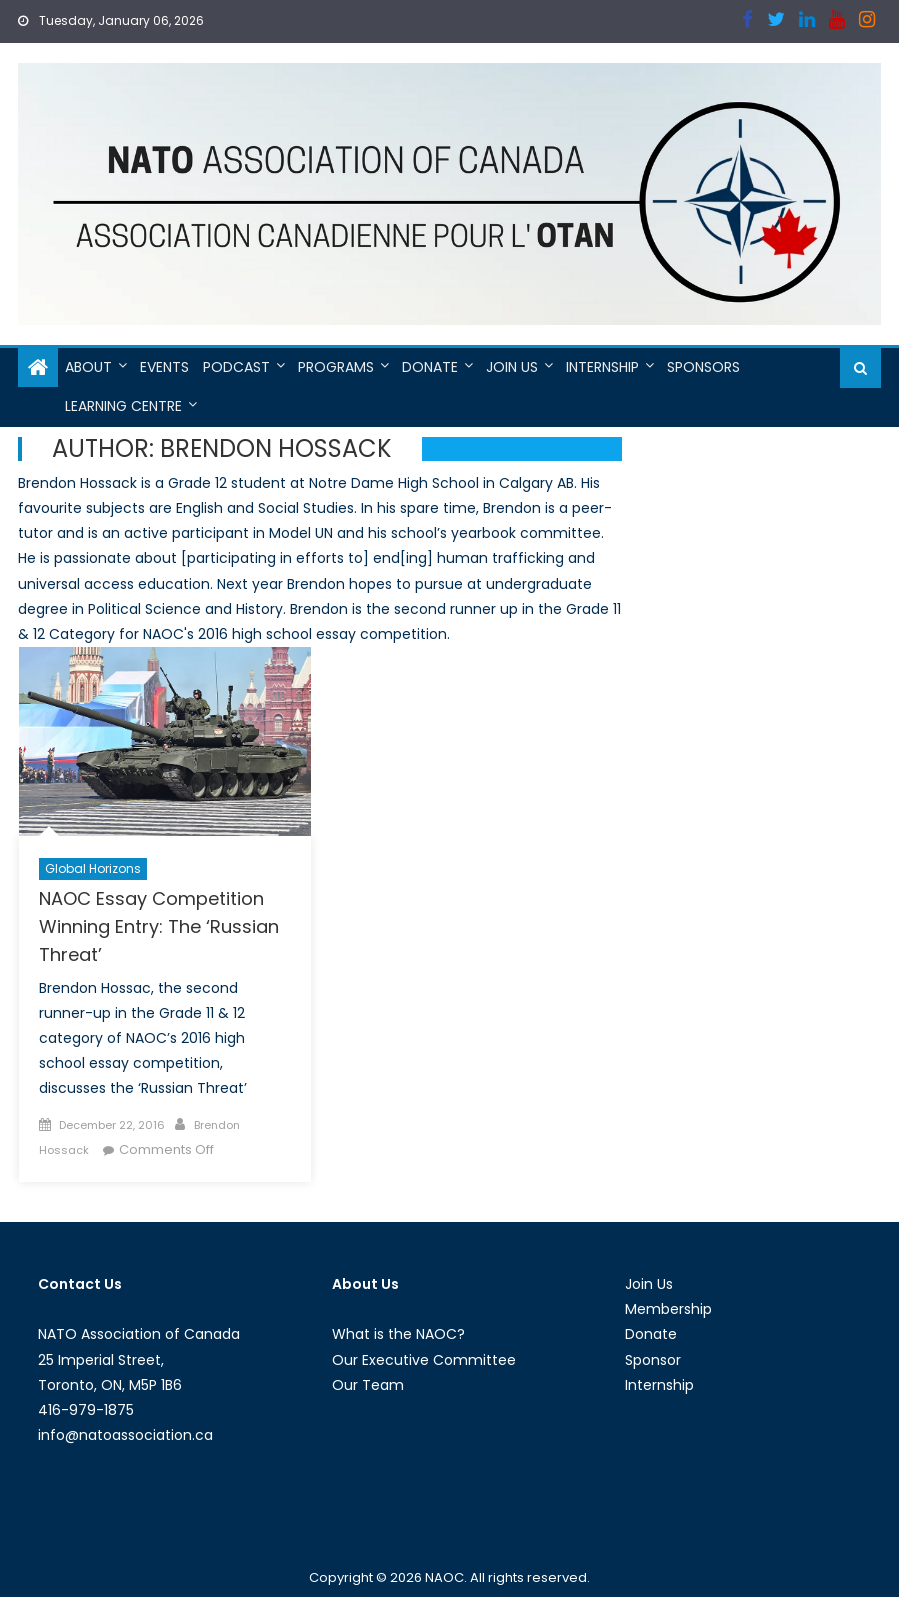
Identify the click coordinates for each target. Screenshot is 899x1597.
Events (164, 367)
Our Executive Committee (424, 1360)
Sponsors (703, 367)
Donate (430, 367)
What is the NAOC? (398, 1334)
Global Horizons (93, 868)
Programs (336, 367)
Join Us (512, 367)
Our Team (368, 1385)
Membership (668, 1309)
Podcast (236, 367)
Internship (602, 367)
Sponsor (653, 1360)
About (88, 367)
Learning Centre (123, 406)
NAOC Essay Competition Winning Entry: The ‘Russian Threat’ (159, 926)
